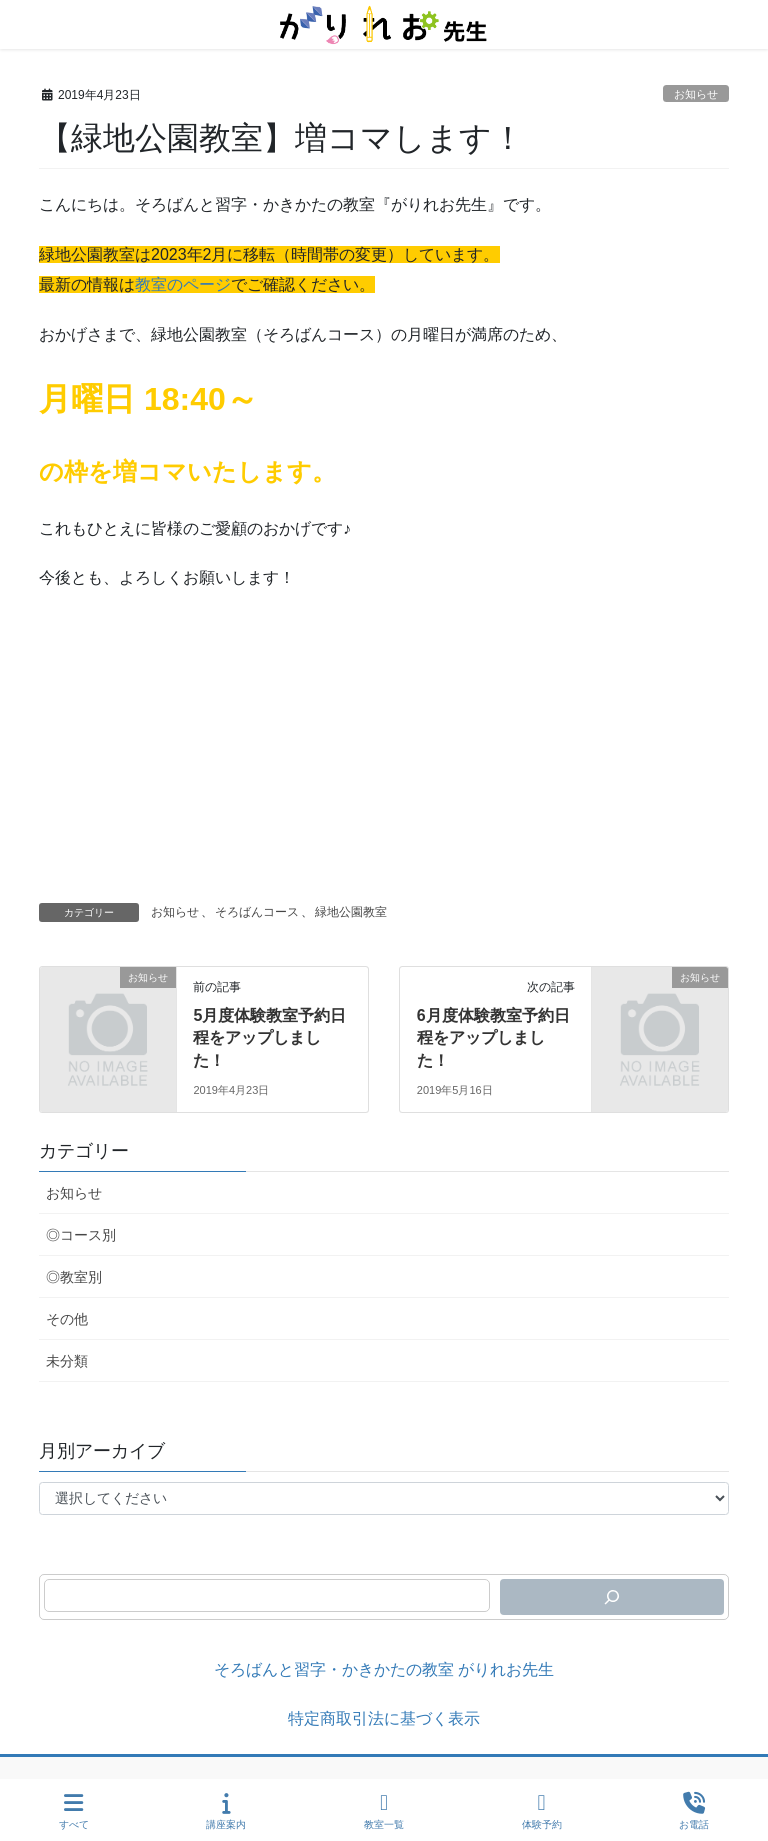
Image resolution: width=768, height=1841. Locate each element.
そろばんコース (257, 912)
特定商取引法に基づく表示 (384, 1718)
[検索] (612, 1597)
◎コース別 (81, 1235)
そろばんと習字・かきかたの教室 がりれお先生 (384, 1669)
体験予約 (542, 1811)
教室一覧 (384, 1811)
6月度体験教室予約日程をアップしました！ (493, 1038)
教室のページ (183, 284)
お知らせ (696, 94)
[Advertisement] (384, 753)
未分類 (67, 1361)
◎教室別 (74, 1277)
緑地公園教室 (351, 912)
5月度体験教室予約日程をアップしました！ (269, 1038)
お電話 (694, 1811)
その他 (67, 1319)
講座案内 (226, 1811)
